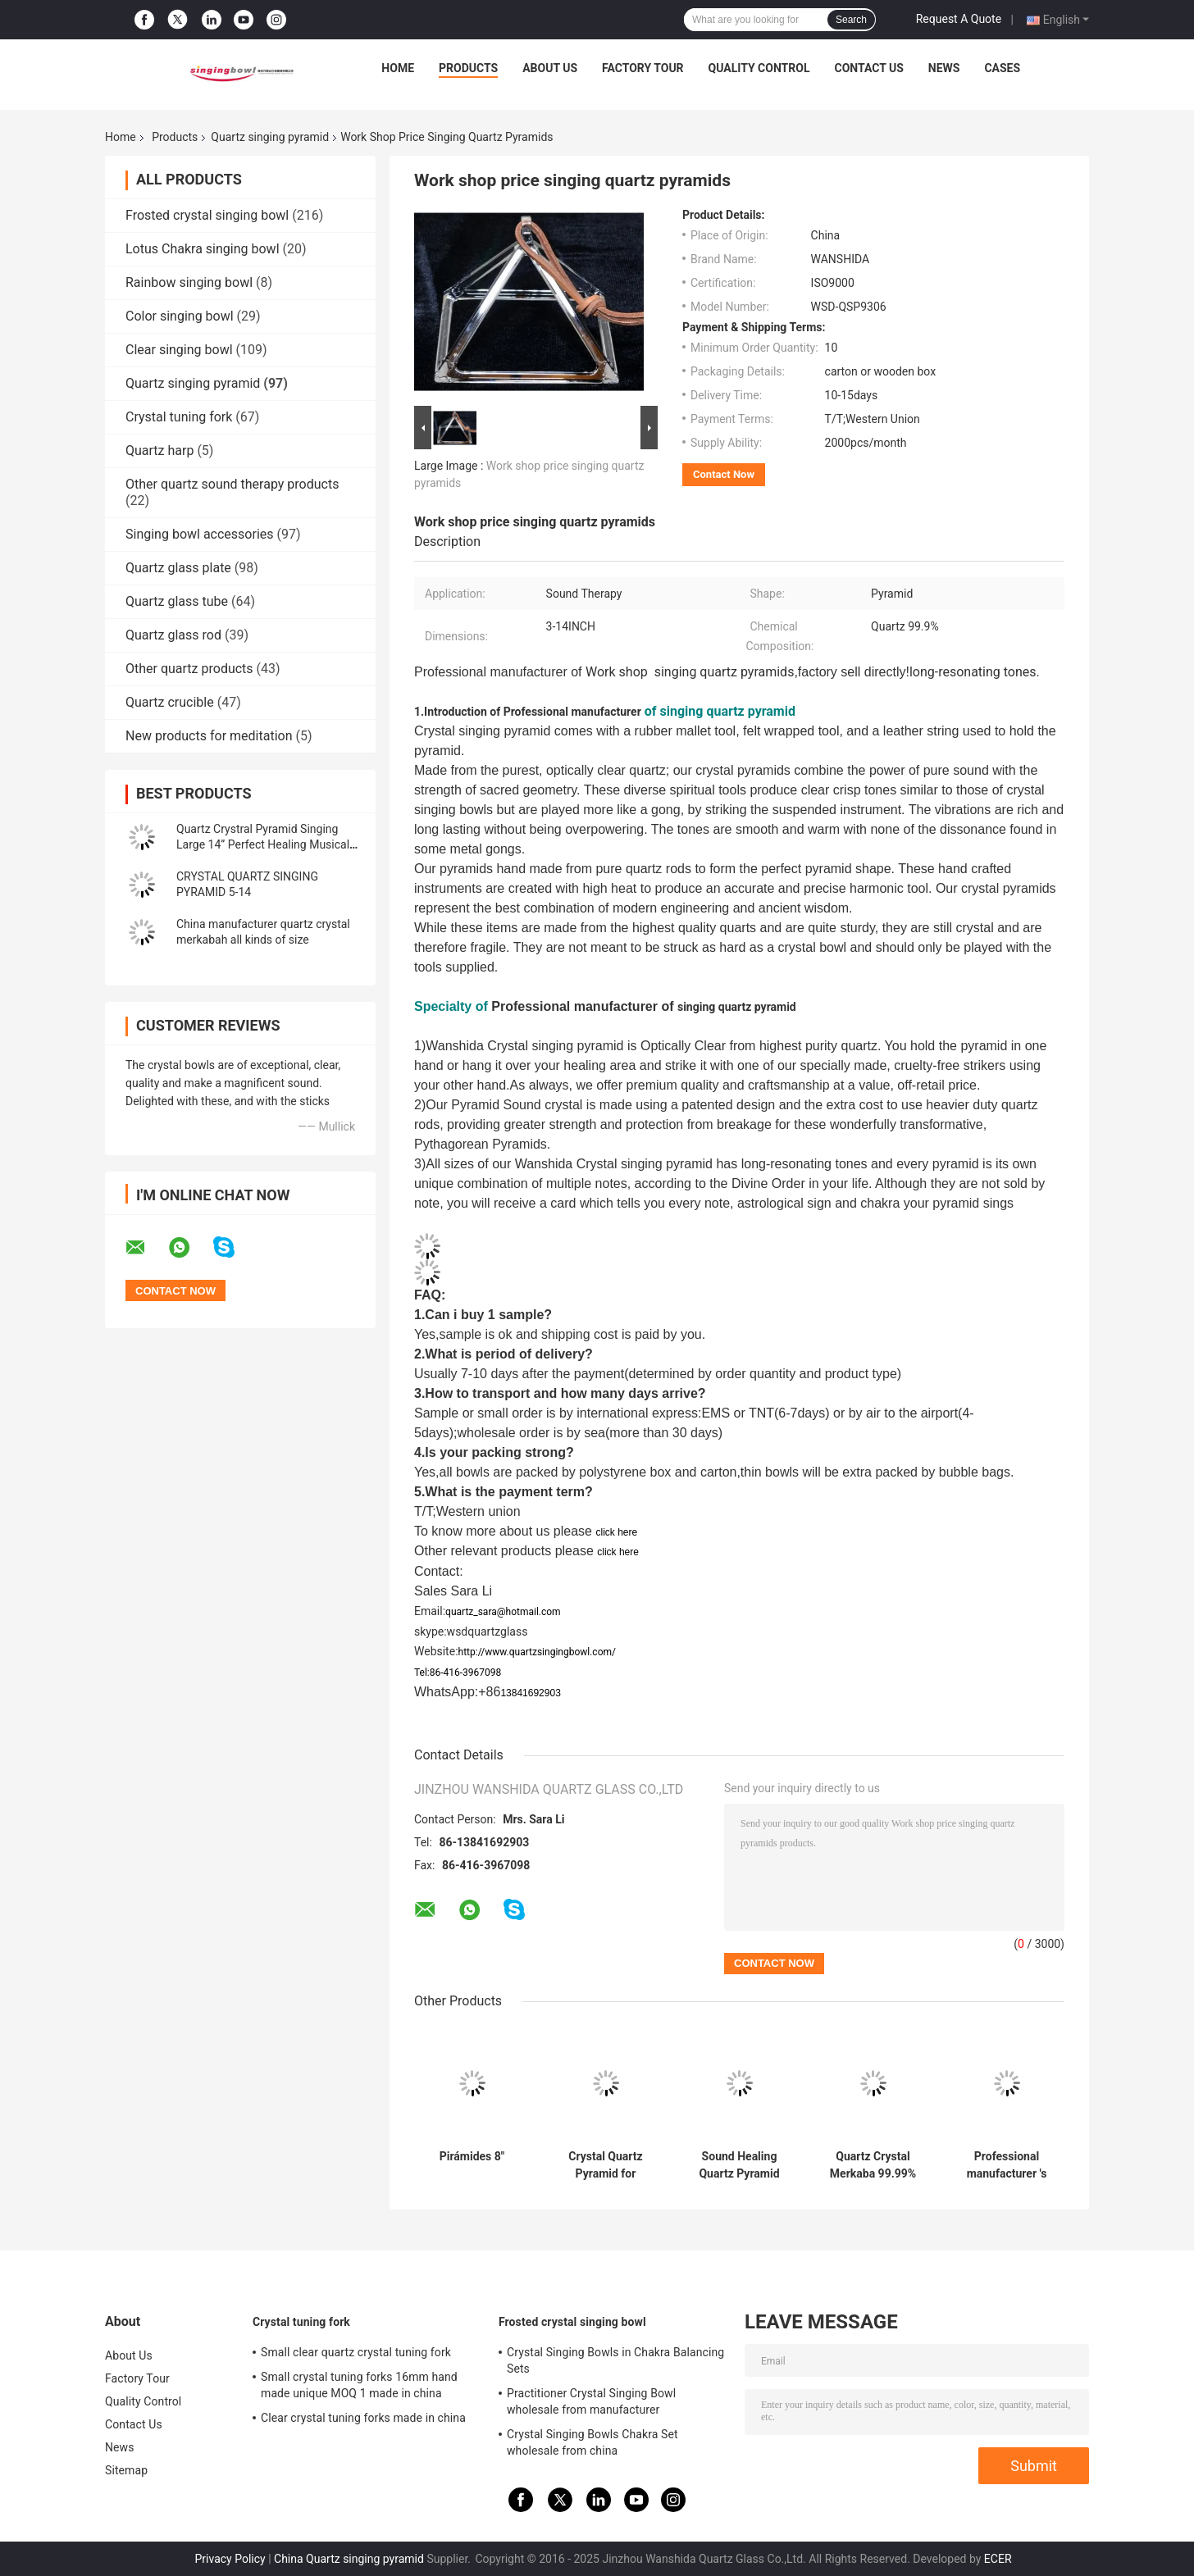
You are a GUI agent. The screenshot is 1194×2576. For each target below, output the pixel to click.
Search (851, 19)
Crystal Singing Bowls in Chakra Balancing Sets (615, 2360)
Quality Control (759, 68)
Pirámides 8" (472, 2156)
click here (616, 1532)
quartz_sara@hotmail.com (503, 1612)
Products (468, 68)
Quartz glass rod (173, 635)
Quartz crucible (169, 702)
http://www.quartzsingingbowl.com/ (537, 1652)
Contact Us (868, 68)
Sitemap (126, 2470)
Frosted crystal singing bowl (207, 215)
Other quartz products (189, 668)
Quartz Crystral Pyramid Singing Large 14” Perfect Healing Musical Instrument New (262, 844)
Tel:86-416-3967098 (457, 1672)
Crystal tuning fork (178, 417)
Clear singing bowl (179, 349)
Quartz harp (159, 450)
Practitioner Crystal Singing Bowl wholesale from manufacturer (591, 2401)
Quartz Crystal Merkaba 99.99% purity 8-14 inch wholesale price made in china (873, 2165)
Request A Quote (958, 18)
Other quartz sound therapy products (232, 484)
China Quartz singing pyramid (349, 2558)
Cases (1002, 68)
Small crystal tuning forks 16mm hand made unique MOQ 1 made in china (359, 2385)
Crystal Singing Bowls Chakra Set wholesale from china (592, 2442)
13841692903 (530, 1693)
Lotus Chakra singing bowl (202, 249)
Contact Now (723, 474)
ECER (998, 2558)
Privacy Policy (229, 2558)
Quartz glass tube (176, 601)
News (944, 68)
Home (397, 68)
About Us (549, 68)
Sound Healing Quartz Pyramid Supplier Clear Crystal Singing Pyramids (739, 2165)
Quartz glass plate (178, 568)
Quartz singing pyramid (270, 136)
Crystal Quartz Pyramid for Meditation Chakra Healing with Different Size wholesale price (606, 2165)
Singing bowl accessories (199, 534)
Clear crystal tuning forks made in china (363, 2417)
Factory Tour (643, 68)
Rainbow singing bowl (189, 282)
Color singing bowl (179, 316)
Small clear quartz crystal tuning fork (356, 2352)
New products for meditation (208, 736)
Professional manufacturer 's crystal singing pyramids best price (1007, 2165)
